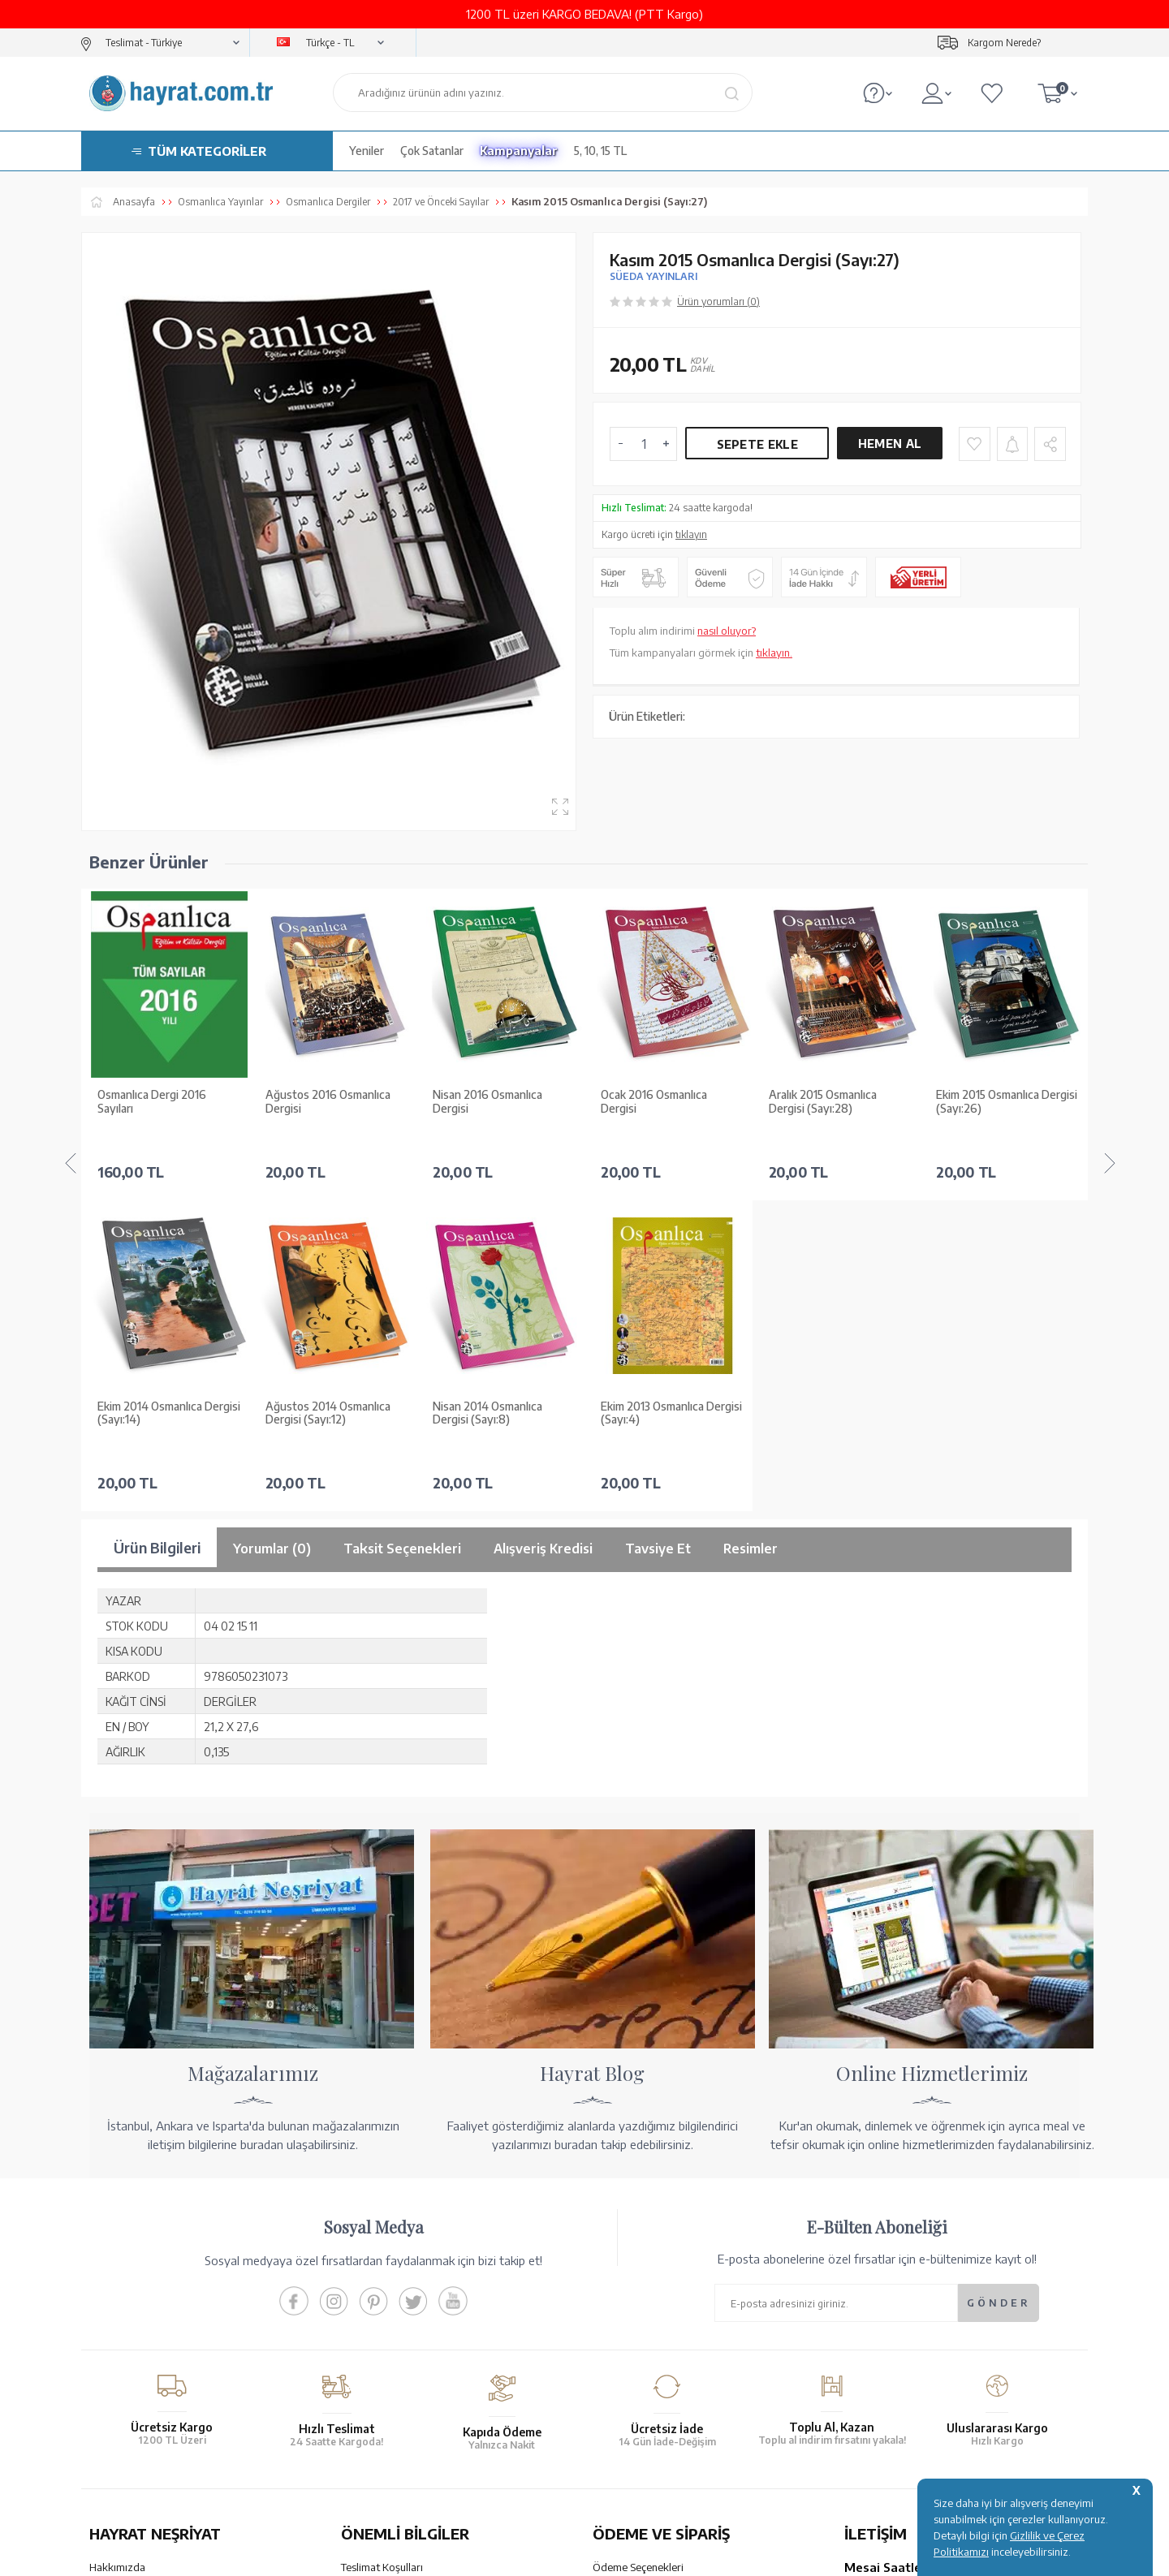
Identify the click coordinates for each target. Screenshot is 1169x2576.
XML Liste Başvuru (132, 2294)
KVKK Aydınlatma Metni (397, 2336)
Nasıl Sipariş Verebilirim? (650, 2369)
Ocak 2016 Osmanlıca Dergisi (486, 1101)
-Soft (503, 2555)
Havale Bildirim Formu (645, 2273)
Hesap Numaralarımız (643, 2252)
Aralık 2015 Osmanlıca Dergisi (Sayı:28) (655, 1101)
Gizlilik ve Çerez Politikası (401, 2315)
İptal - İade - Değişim (641, 2348)
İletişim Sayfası (879, 2369)
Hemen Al (889, 443)
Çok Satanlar (432, 150)
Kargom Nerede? (1004, 43)
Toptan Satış (118, 2273)
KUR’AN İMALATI (161, 2434)
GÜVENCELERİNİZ (420, 2434)
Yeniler (366, 150)
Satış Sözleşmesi (380, 2273)
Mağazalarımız (123, 2252)
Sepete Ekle (757, 444)
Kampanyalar (519, 150)
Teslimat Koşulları (382, 2231)
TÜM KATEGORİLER (207, 151)
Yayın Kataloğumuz (134, 2336)
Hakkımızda (117, 2231)
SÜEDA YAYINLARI (653, 276)
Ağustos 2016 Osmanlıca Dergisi (159, 1101)
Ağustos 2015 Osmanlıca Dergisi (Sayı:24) (997, 1101)
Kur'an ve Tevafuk (131, 2315)
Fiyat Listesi (117, 2357)
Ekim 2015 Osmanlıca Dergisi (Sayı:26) (839, 1101)
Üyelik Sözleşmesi (383, 2294)
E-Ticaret (540, 2555)
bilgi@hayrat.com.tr (891, 2348)
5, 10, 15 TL (600, 150)
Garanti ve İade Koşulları (398, 2252)
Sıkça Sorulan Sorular (390, 2357)
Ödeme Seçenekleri (638, 2231)
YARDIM (639, 2434)
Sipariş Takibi (623, 2327)
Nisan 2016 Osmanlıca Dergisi (320, 1101)
